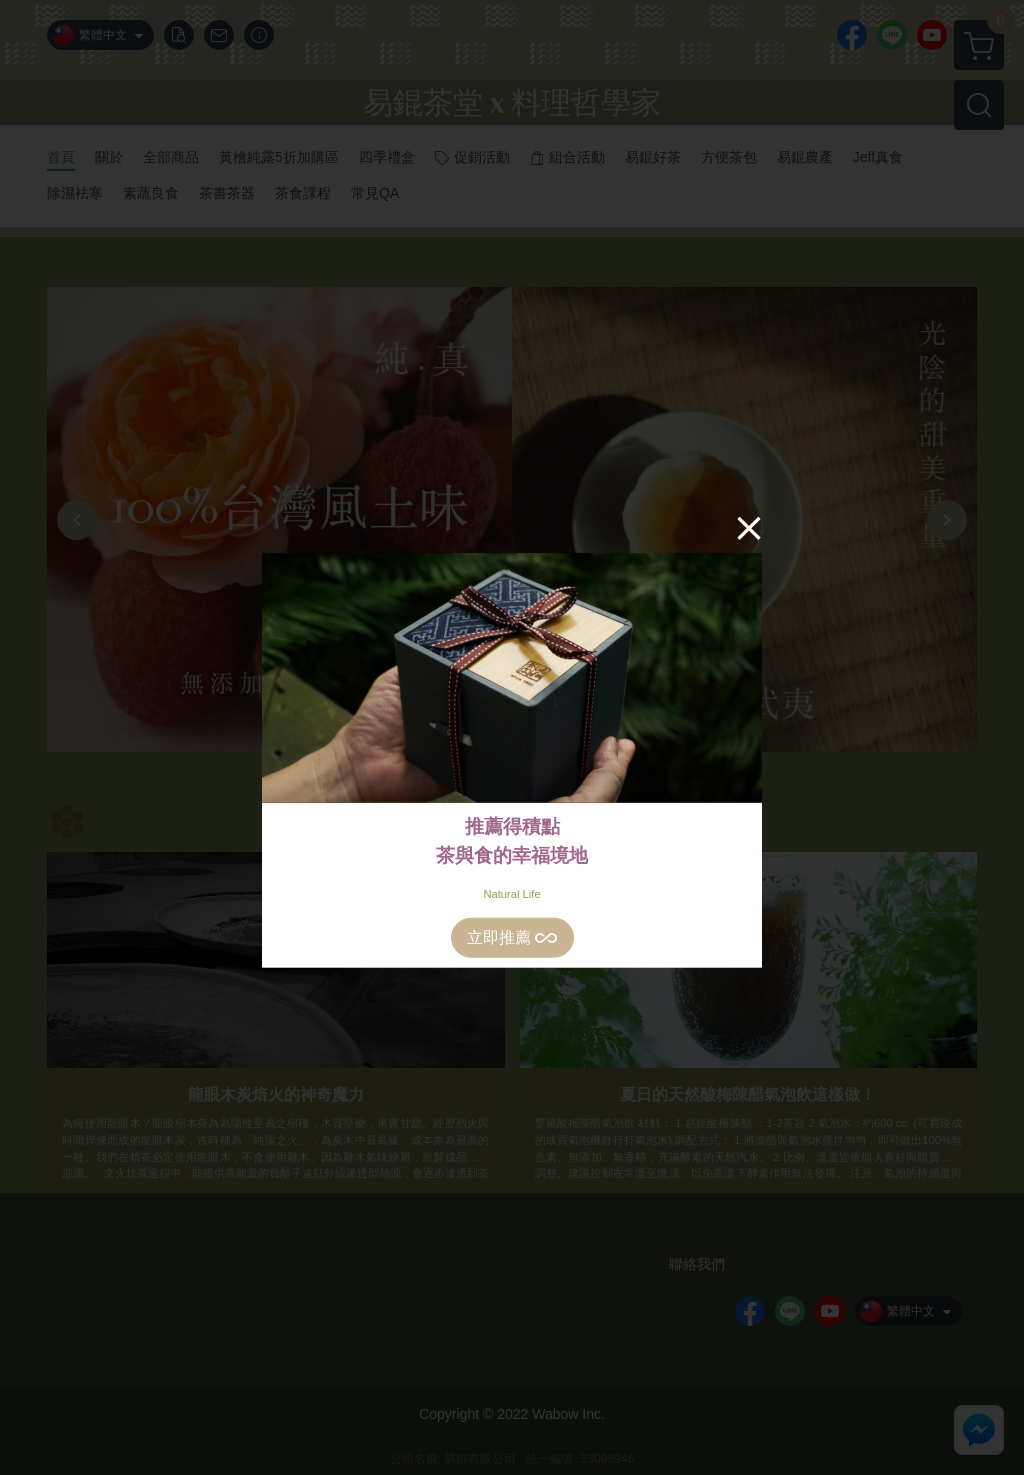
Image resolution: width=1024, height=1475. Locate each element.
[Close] (749, 527)
